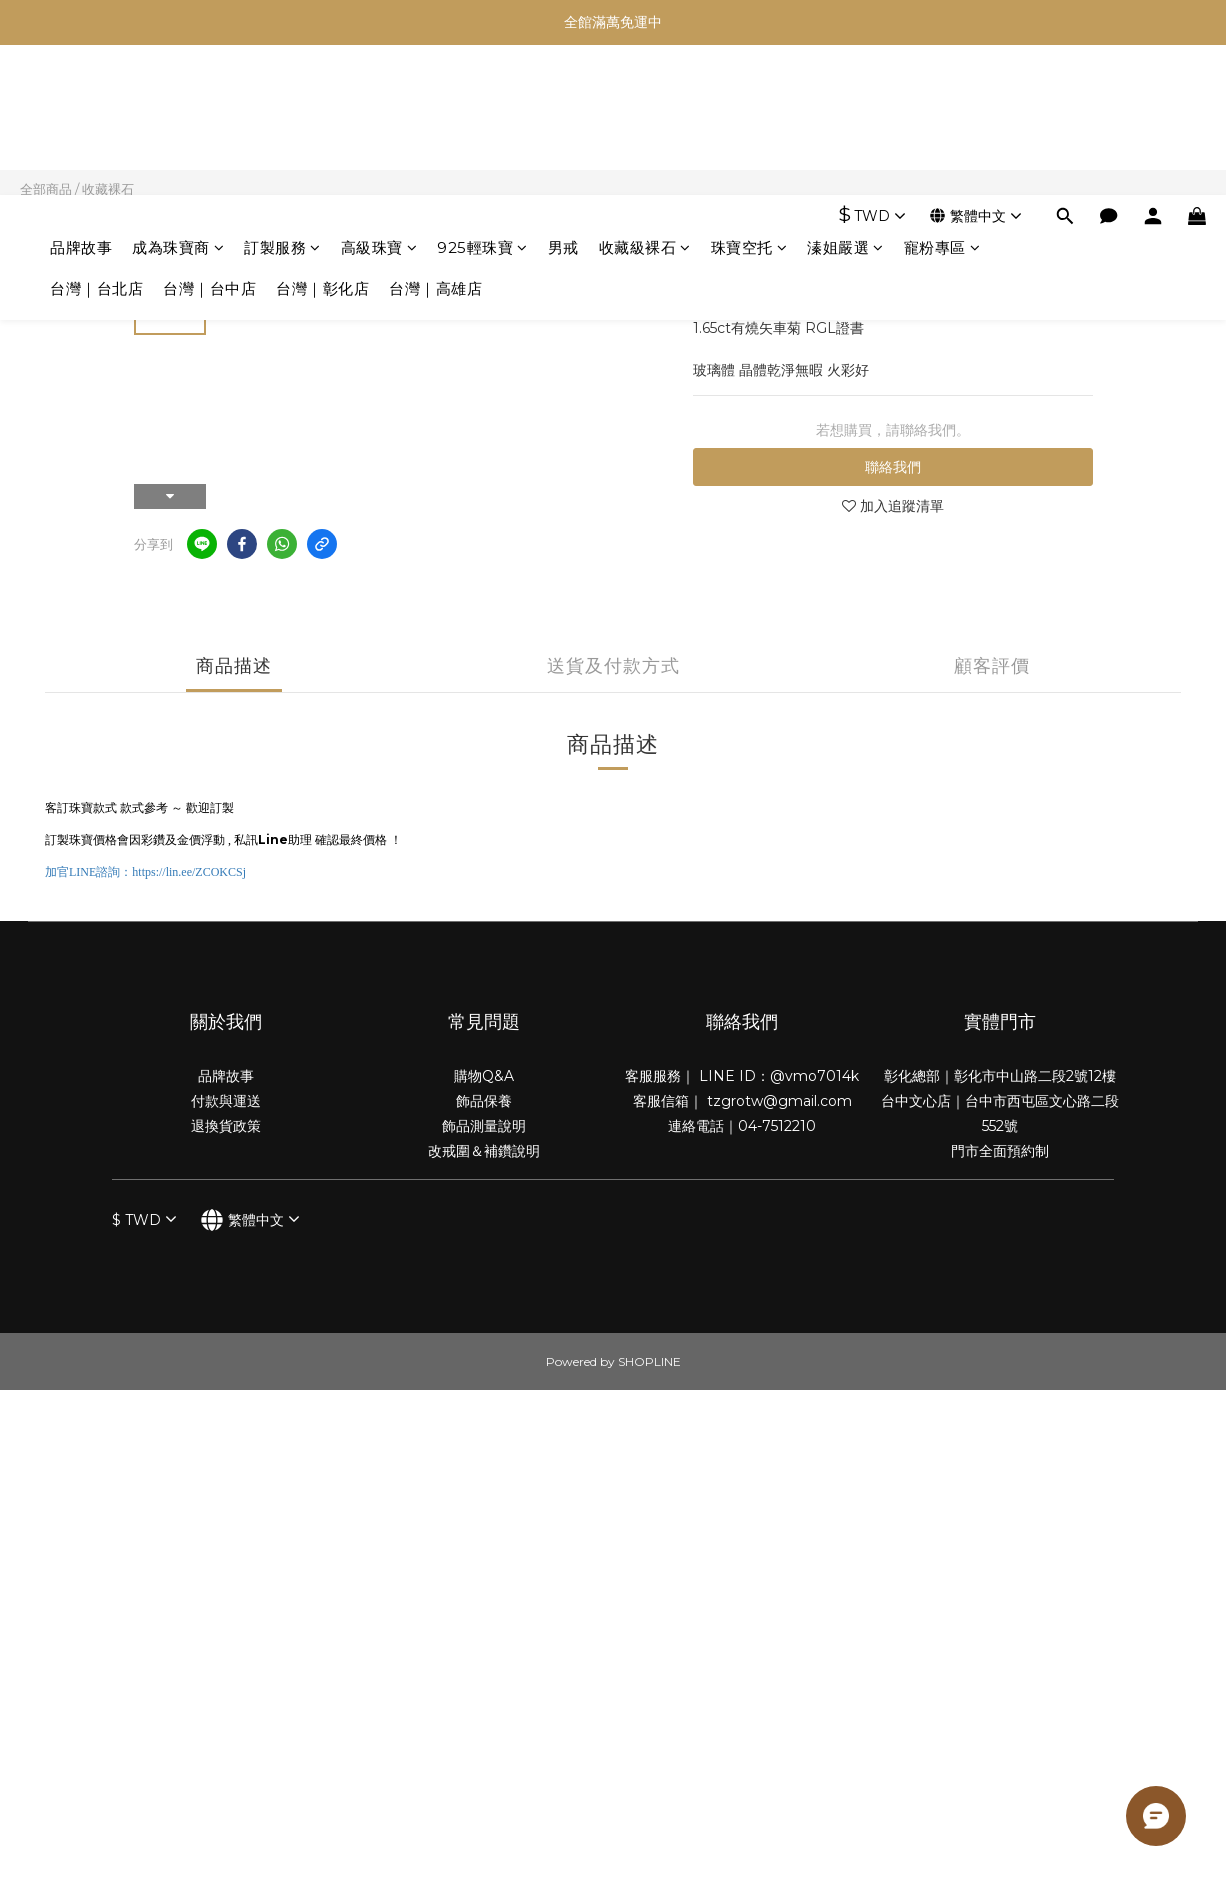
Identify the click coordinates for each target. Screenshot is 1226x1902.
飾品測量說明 (484, 1126)
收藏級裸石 (645, 97)
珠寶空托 (749, 97)
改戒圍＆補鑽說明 (484, 1151)
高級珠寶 (379, 97)
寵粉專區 (942, 97)
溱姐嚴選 (845, 97)
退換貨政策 (226, 1126)
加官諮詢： (145, 871)
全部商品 (46, 189)
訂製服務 (282, 97)
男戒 (563, 97)
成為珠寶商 (178, 97)
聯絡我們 (893, 467)
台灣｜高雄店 (435, 138)
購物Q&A (484, 1076)
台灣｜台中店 (209, 138)
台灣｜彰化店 (322, 138)
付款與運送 (226, 1101)
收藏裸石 (108, 189)
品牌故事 (81, 97)
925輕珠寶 (482, 97)
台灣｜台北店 (96, 138)
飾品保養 (484, 1101)
